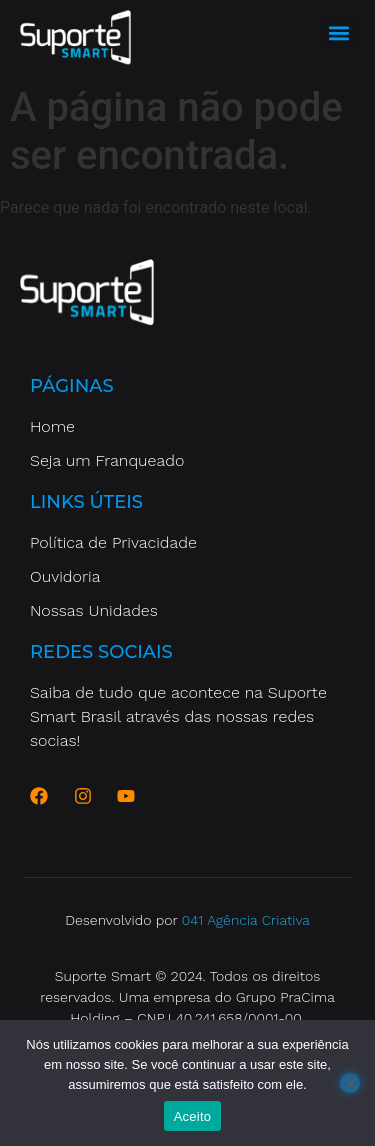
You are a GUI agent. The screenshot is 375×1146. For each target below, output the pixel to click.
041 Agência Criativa (246, 920)
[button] (338, 32)
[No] (350, 1083)
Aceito (193, 1116)
